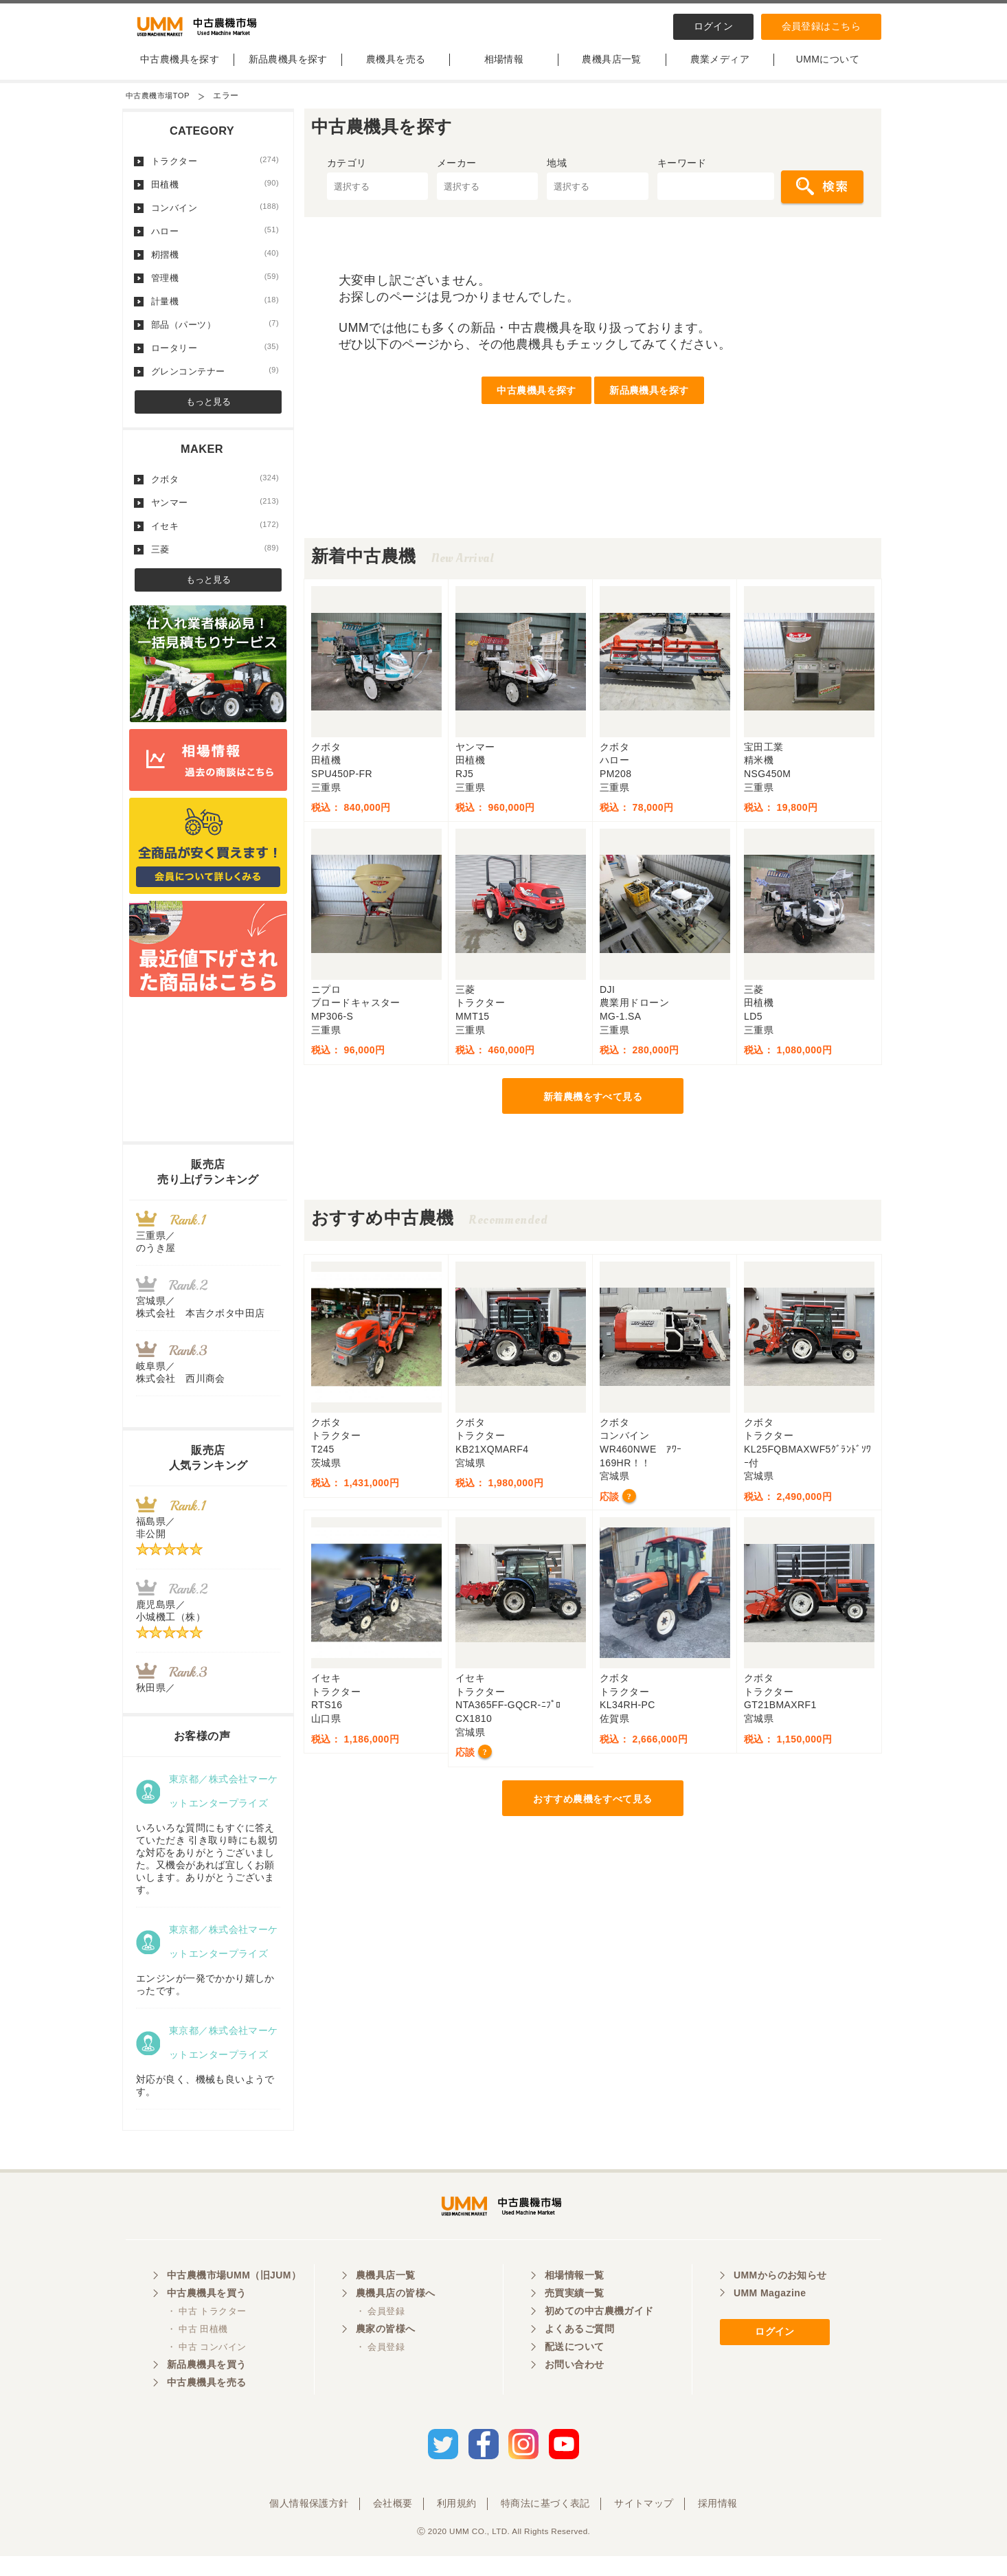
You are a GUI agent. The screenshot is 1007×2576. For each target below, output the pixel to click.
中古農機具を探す (179, 70)
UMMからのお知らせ (780, 2299)
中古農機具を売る (206, 2406)
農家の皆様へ (386, 2352)
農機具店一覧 (612, 70)
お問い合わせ (574, 2388)
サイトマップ (644, 2523)
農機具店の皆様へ (395, 2316)
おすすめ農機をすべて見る (592, 1810)
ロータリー (215, 359)
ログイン (714, 26)
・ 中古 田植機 (197, 2353)
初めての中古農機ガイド (599, 2334)
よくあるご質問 (579, 2352)
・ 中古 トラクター (206, 2335)
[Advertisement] (592, 519)
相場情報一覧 (574, 2299)
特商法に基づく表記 (545, 2523)
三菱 (215, 560)
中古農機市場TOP (160, 107)
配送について (574, 2370)
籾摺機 (215, 265)
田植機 (215, 195)
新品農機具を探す (288, 70)
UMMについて (827, 70)
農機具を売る (396, 70)
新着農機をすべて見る (592, 1108)
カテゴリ (347, 174)
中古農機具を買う (206, 2316)
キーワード (682, 174)
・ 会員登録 (380, 2335)
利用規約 (457, 2523)
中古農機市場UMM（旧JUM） (234, 2299)
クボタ (215, 490)
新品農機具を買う (206, 2388)
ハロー (215, 242)
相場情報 (504, 70)
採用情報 (718, 2523)
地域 (557, 174)
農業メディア (720, 70)
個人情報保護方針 (308, 2523)
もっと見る (208, 413)
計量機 (215, 312)
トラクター (215, 172)
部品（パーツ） (215, 336)
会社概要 (393, 2523)
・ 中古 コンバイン (206, 2371)
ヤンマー (215, 513)
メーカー (457, 174)
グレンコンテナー (215, 382)
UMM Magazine (770, 2316)
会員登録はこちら (821, 26)
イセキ (215, 537)
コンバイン (215, 219)
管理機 (215, 289)
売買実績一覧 (574, 2316)
